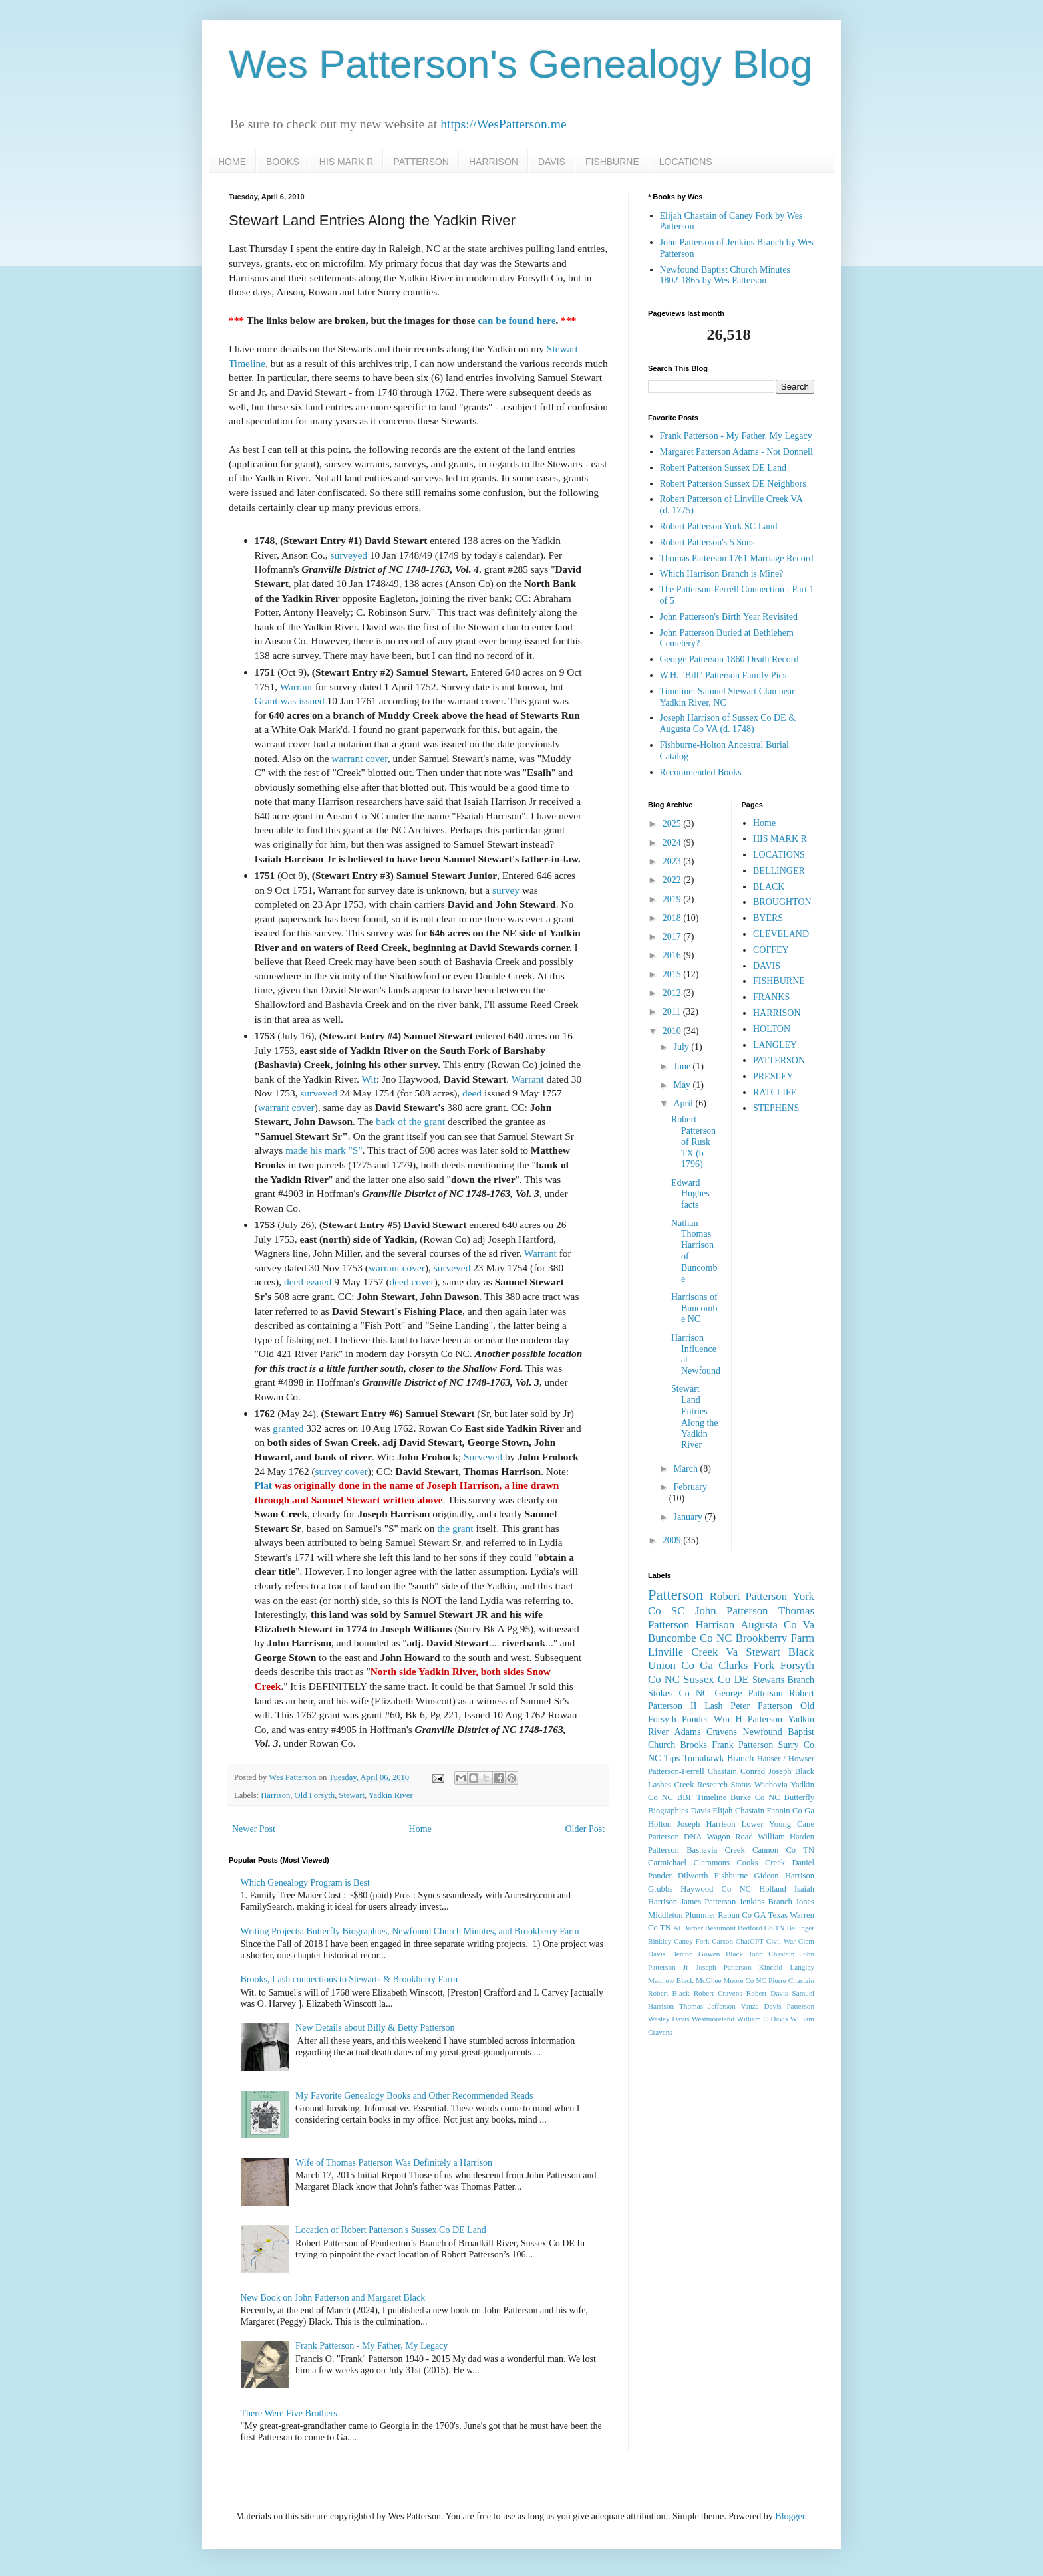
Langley (802, 1967)
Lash (713, 1706)
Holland (772, 1889)
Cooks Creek (760, 1862)
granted (288, 1428)
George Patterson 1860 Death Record (729, 659)
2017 (673, 937)
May (682, 1085)
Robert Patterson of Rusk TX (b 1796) (693, 1141)
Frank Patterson (742, 1745)
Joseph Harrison (706, 1824)
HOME (232, 161)
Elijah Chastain (738, 1810)
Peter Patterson (761, 1706)
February (690, 1487)
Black (801, 1652)
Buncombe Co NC (690, 1638)
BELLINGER (779, 871)
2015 (673, 974)
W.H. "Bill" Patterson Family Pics (723, 675)
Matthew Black (671, 1980)
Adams (687, 1732)
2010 (673, 1031)
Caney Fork (691, 1941)
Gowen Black (720, 1954)
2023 (673, 861)
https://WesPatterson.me (503, 124)
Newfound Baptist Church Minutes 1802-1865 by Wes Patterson (725, 275)
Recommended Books (701, 772)
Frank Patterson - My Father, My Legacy (371, 2346)
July (682, 1047)
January (688, 1517)
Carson (722, 1941)
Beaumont (720, 1928)
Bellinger (800, 1928)
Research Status (724, 1784)
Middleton (665, 1915)
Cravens (721, 1732)
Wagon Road (730, 1836)
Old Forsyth (315, 1795)
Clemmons (711, 1862)
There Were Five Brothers (289, 2413)
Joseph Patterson (723, 1967)
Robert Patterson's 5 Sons (707, 542)
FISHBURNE (612, 161)
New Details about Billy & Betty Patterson (375, 2028)
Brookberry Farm (775, 1638)
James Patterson (708, 1901)
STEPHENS (776, 1108)
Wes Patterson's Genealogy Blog (521, 64)
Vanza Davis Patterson (777, 2006)
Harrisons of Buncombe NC (694, 1308)
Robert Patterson (748, 1596)
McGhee (709, 1980)
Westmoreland (713, 2019)
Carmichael (667, 1862)
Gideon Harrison (784, 1875)
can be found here (516, 320)
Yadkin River (391, 1795)
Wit (368, 1079)
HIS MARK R (346, 161)
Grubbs (660, 1889)
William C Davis (762, 2019)
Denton (682, 1954)
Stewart (351, 1795)
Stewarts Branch (783, 1680)
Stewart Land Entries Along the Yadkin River (694, 1417)
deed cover (412, 1281)
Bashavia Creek (715, 1850)
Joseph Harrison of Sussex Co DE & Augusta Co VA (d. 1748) (728, 723)
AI (677, 1928)
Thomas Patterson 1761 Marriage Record (737, 558)
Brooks (693, 1745)
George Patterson (749, 1693)
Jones (805, 1901)
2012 (673, 993)
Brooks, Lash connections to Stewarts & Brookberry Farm (349, 1979)
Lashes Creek (671, 1784)
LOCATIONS (685, 161)
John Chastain (772, 1954)
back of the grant (410, 1121)
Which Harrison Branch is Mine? (722, 574)
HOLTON (771, 1029)
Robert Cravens (718, 1993)
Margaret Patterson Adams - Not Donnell (736, 452)
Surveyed (483, 1456)
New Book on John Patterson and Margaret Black (333, 2298)
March (686, 1469)
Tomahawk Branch (718, 1758)
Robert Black (669, 1993)
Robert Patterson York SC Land (719, 526)
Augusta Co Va (777, 1624)
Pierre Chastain (791, 1980)
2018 (673, 918)
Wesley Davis (668, 2019)
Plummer (700, 1915)
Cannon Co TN (783, 1850)
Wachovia (771, 1784)
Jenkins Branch (765, 1901)
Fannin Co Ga (790, 1810)
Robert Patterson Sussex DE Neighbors (733, 484)
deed (472, 1092)
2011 (673, 1012)
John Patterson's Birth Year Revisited (729, 617)
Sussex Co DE (716, 1679)
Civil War (781, 1941)
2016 (673, 955)
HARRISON (493, 161)
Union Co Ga (680, 1665)
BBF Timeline (701, 1797)
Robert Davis (767, 1993)
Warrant (296, 686)
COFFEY (771, 950)
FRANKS (771, 997)
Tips (672, 1758)
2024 (673, 843)
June (682, 1066)
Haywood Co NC (715, 1889)
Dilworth (693, 1875)
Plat (264, 1485)
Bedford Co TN (761, 1928)
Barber (693, 1928)
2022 (673, 880)
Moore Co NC (745, 1980)
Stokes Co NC (678, 1693)
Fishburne (731, 1875)
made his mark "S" (324, 1150)
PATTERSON (421, 161)
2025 (673, 824)
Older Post (585, 1829)
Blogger (789, 2516)
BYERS (768, 918)
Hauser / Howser (785, 1758)
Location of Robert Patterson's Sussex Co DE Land (390, 2230)
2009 (673, 1540)
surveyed (348, 555)
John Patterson (731, 1611)
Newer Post (253, 1829)
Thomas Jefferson (707, 2006)
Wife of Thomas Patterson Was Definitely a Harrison (393, 2163)
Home (420, 1829)
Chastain (722, 1771)
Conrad (752, 1771)
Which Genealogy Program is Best (305, 1883)
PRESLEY (773, 1076)
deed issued (307, 1281)
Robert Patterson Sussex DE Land (723, 468)
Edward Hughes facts (690, 1194)
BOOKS (282, 161)
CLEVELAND (781, 934)
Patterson (675, 1595)
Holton (659, 1824)
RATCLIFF (774, 1092)
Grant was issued (290, 700)
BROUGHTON (782, 902)
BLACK (768, 887)
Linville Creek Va (693, 1652)
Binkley (659, 1941)
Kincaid (770, 1967)
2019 (673, 899)
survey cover (341, 1471)
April (684, 1103)
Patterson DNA (675, 1836)
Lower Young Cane (778, 1824)
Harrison (275, 1795)
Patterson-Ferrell (676, 1771)
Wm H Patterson (748, 1719)
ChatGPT (750, 1941)
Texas (778, 1915)
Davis (700, 1810)
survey (506, 890)
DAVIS (551, 161)
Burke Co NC (755, 1797)
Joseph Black (791, 1771)
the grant (455, 1528)
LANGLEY (775, 1045)
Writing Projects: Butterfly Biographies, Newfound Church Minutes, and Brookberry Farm (410, 1931)
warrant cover (359, 758)
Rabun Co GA (742, 1915)
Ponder (695, 1719)
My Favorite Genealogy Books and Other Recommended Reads (414, 2096)
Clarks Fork (746, 1665)
